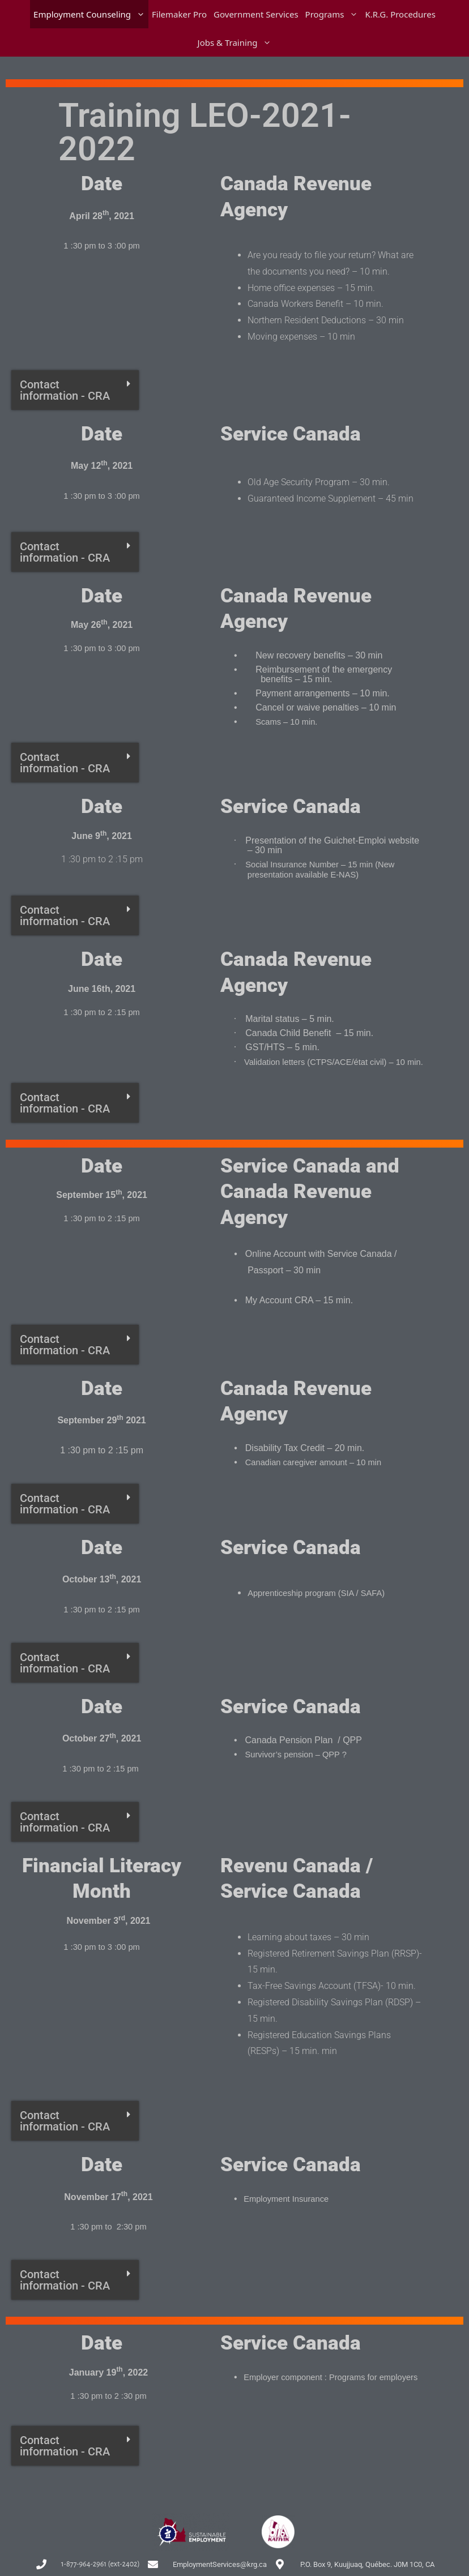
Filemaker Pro (179, 14)
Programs (333, 14)
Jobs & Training (236, 42)
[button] (75, 390)
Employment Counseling (90, 14)
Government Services (256, 14)
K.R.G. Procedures (400, 14)
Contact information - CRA (65, 390)
